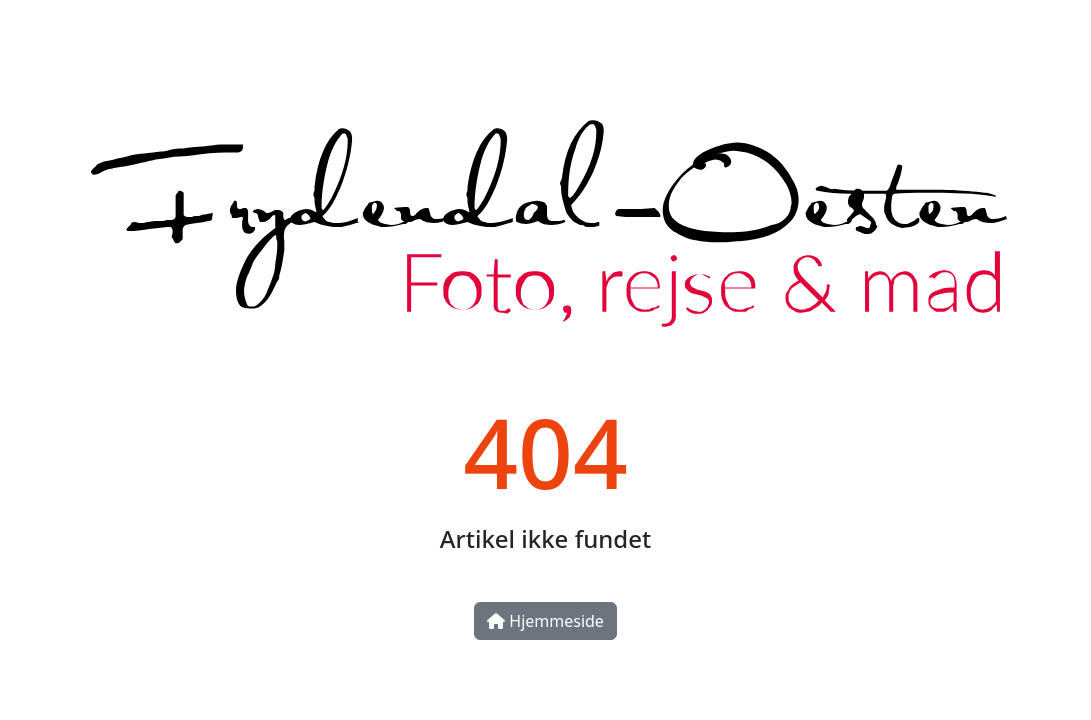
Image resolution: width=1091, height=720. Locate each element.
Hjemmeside (545, 621)
